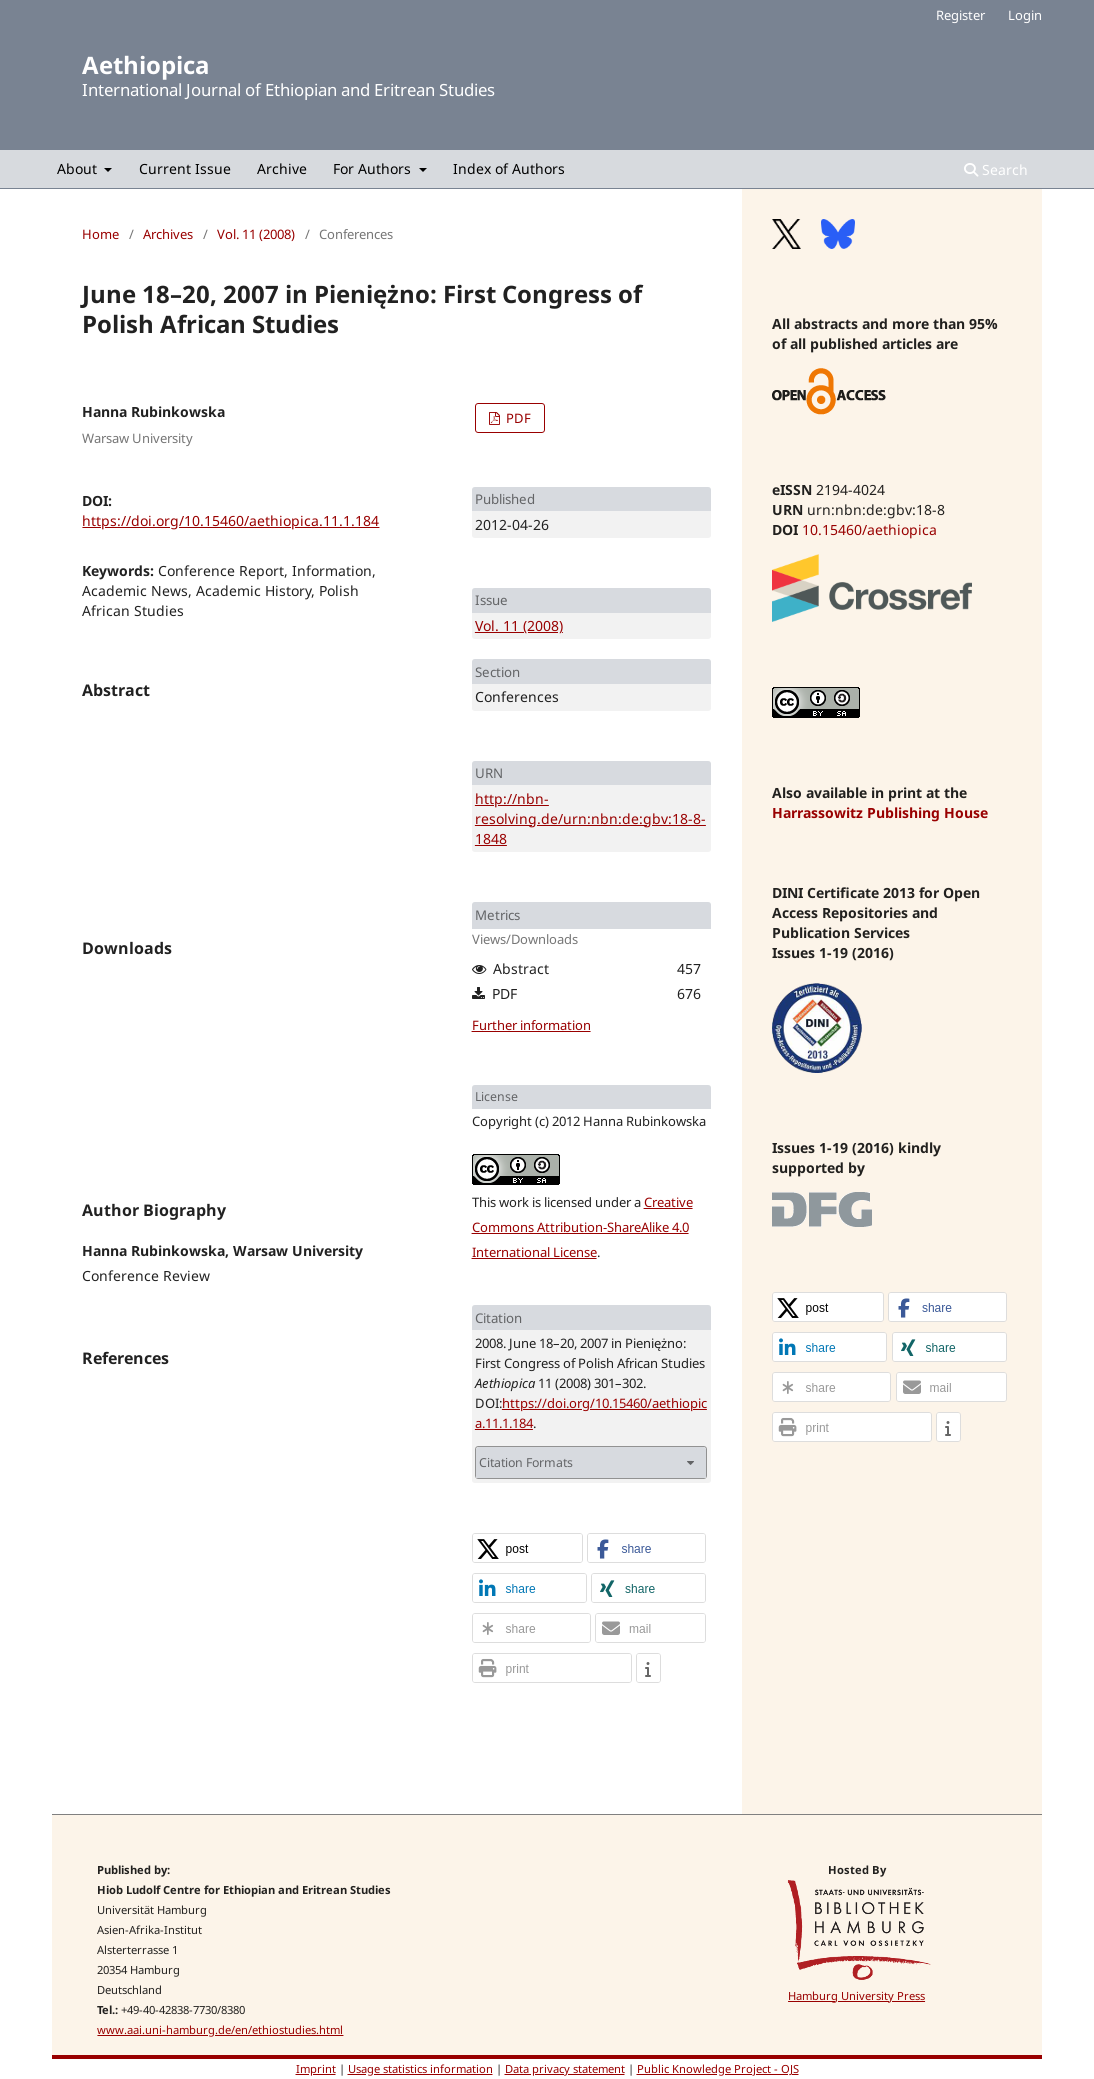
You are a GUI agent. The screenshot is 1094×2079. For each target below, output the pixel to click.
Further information (531, 1025)
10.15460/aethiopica (869, 529)
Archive (282, 168)
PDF (517, 418)
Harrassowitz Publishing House (880, 812)
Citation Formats (526, 1462)
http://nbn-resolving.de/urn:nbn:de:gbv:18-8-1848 (590, 818)
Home (100, 234)
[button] (528, 1549)
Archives (168, 234)
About (79, 168)
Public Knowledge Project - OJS (718, 2068)
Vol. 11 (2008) (256, 234)
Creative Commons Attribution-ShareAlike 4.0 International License (582, 1227)
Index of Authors (509, 168)
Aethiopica (145, 64)
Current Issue (185, 168)
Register (960, 15)
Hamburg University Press (856, 1995)
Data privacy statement (565, 2068)
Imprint (316, 2068)
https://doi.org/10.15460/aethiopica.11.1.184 (230, 520)
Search (996, 169)
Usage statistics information (420, 2068)
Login (1025, 15)
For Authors (374, 168)
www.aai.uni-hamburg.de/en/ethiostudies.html (220, 2029)
